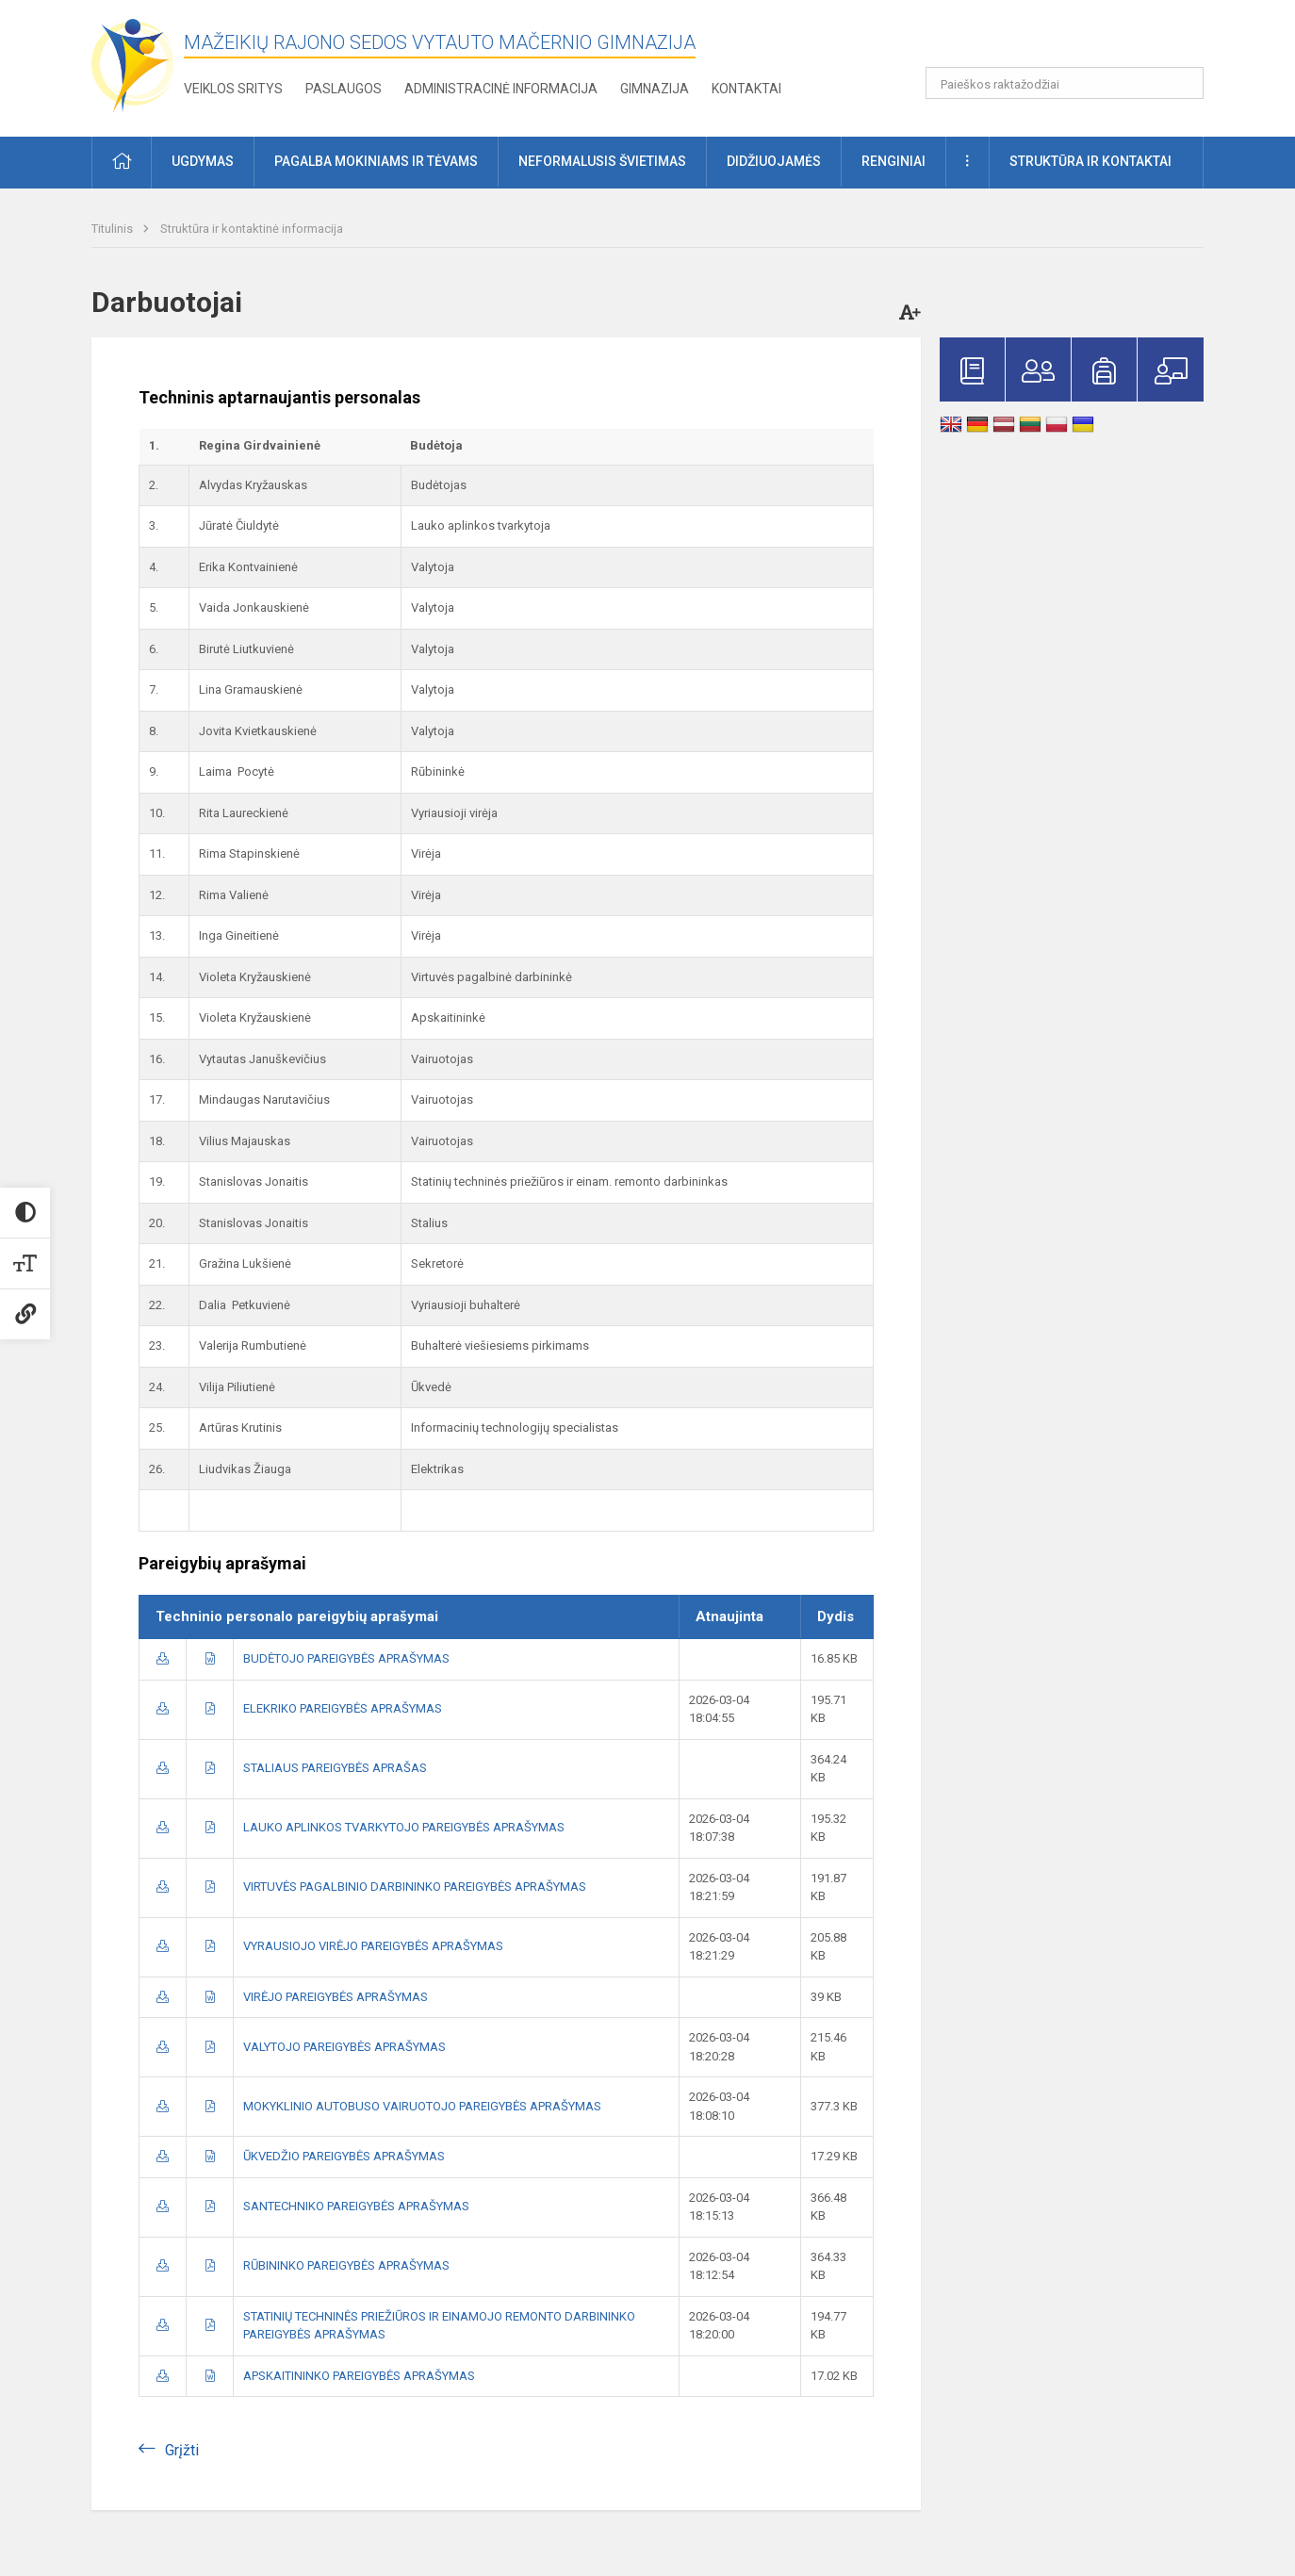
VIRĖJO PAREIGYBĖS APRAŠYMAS (335, 1997)
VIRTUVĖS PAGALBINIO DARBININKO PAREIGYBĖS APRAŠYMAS (414, 1886)
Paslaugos (343, 88)
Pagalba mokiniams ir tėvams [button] (376, 161)
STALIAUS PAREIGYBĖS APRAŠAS (335, 1768)
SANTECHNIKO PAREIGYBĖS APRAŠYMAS (356, 2206)
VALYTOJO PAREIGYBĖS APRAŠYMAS (344, 2047)
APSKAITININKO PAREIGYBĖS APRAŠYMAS (359, 2376)
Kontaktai (746, 88)
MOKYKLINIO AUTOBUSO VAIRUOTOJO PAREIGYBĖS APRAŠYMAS (422, 2106)
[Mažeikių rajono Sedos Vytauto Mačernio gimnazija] (132, 65)
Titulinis (113, 229)
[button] (1075, 39)
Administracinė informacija (501, 88)
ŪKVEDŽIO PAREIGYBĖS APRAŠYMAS (344, 2156)
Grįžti (182, 2450)
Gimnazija (654, 88)
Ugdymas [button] (203, 161)
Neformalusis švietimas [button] (602, 161)
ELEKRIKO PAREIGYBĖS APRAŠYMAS (342, 1708)
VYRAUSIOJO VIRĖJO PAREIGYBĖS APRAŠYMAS (373, 1946)
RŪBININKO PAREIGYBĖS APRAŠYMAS (346, 2265)
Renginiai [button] (893, 161)
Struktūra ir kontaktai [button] (1090, 161)
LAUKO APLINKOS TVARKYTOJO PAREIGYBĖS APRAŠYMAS (404, 1827)
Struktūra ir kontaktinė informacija (251, 229)
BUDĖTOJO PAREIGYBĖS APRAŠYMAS (346, 1658)
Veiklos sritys (233, 88)
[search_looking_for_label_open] (1182, 83)
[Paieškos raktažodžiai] (1065, 83)
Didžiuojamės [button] (774, 161)
